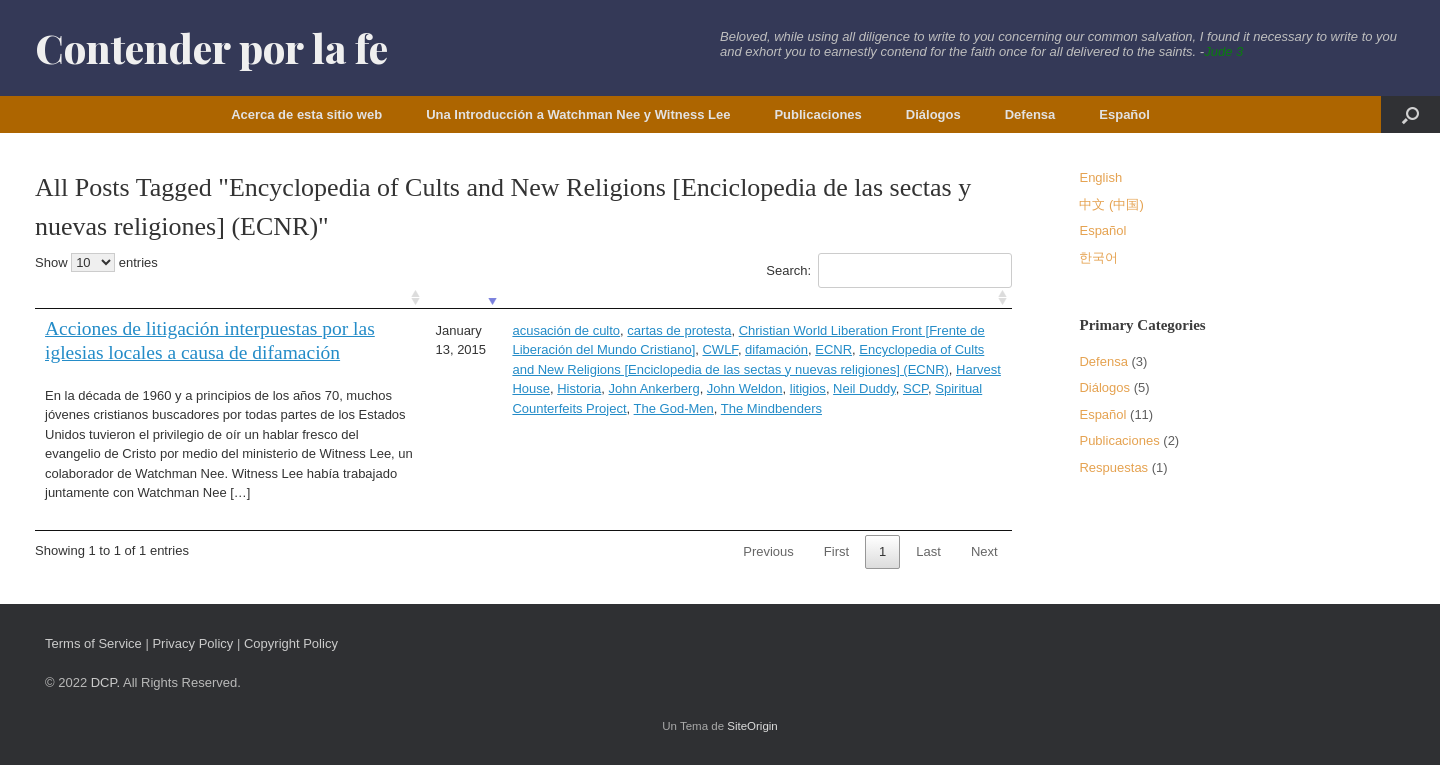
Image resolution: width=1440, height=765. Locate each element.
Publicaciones (817, 114)
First (836, 551)
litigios (808, 388)
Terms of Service (93, 643)
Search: (888, 270)
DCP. (105, 682)
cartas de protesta (679, 330)
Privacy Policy (192, 643)
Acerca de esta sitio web (306, 114)
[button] (1410, 114)
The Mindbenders (771, 408)
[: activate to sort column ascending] (230, 298)
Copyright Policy (291, 643)
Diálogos (933, 114)
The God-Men (674, 408)
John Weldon (745, 388)
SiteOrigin (752, 726)
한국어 (1098, 257)
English (1100, 177)
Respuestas (1113, 467)
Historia (579, 388)
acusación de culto (566, 330)
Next (984, 551)
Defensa (1030, 114)
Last (928, 551)
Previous (768, 551)
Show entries (96, 262)
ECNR (833, 349)
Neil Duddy (864, 388)
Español (1124, 114)
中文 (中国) (1111, 204)
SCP (915, 388)
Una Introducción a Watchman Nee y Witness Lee (578, 114)
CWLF (719, 349)
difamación (776, 349)
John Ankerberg (654, 388)
